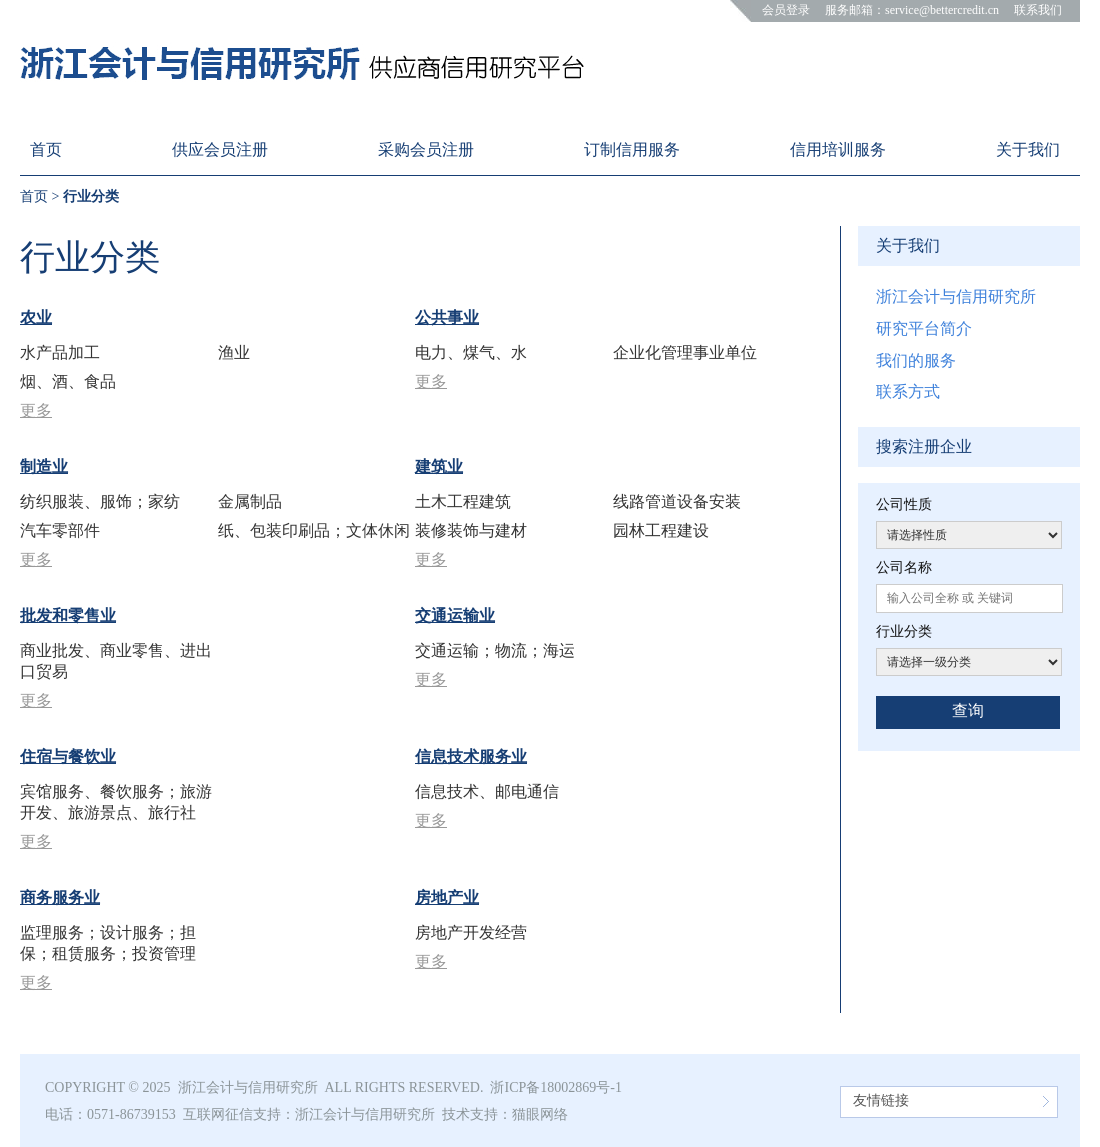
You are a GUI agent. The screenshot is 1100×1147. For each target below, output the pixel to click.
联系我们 (1038, 10)
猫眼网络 (540, 1114)
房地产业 (447, 897)
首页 (34, 196)
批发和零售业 (68, 615)
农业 (36, 317)
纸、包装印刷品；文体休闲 (314, 530)
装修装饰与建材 (471, 530)
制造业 (44, 466)
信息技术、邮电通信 (487, 791)
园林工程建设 (661, 530)
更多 (36, 410)
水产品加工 (60, 352)
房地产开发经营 (471, 932)
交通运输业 (455, 615)
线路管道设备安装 (677, 501)
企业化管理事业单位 (685, 352)
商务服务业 (60, 897)
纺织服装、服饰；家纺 (100, 501)
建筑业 (439, 466)
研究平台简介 (924, 328)
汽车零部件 (60, 530)
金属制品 (250, 501)
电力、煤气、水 (471, 352)
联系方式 (908, 391)
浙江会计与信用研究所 (956, 296)
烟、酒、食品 (68, 381)
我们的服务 (916, 360)
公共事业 (447, 317)
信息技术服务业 (471, 756)
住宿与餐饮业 (68, 756)
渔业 (234, 352)
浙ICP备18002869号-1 (555, 1087)
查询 (968, 710)
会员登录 (786, 10)
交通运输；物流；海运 (495, 650)
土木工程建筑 (463, 501)
